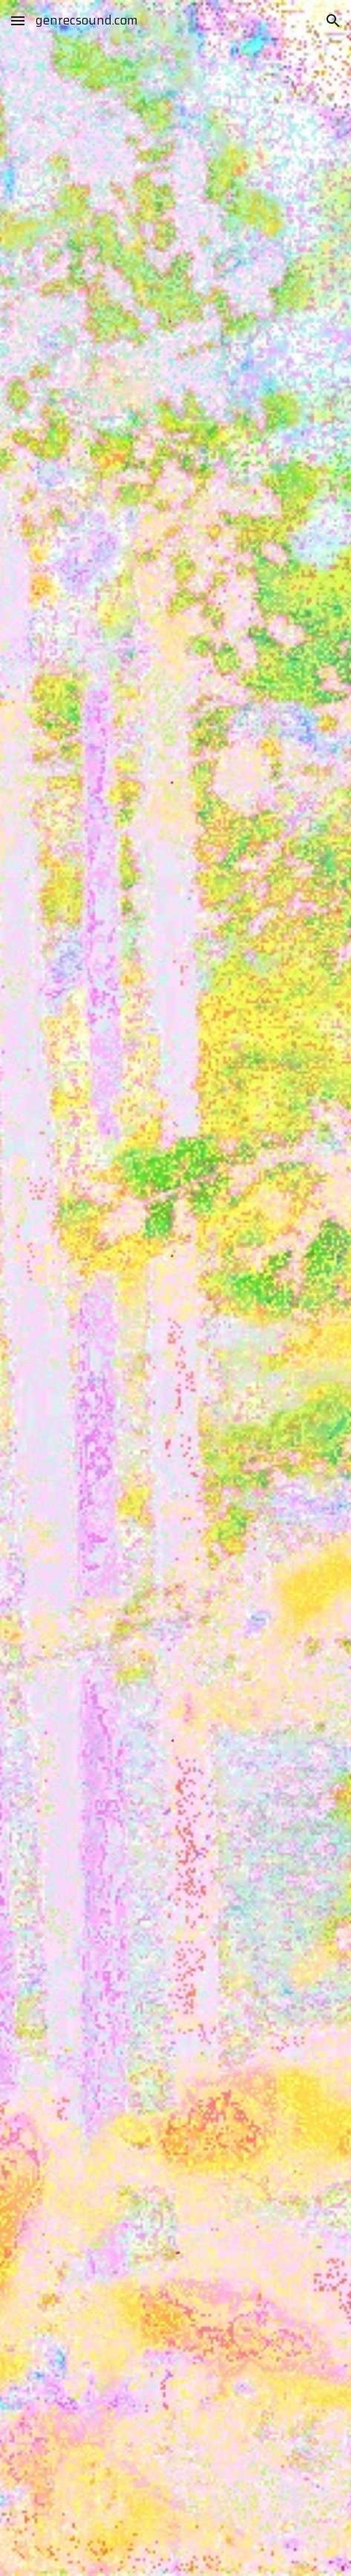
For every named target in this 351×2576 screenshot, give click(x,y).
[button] (18, 20)
